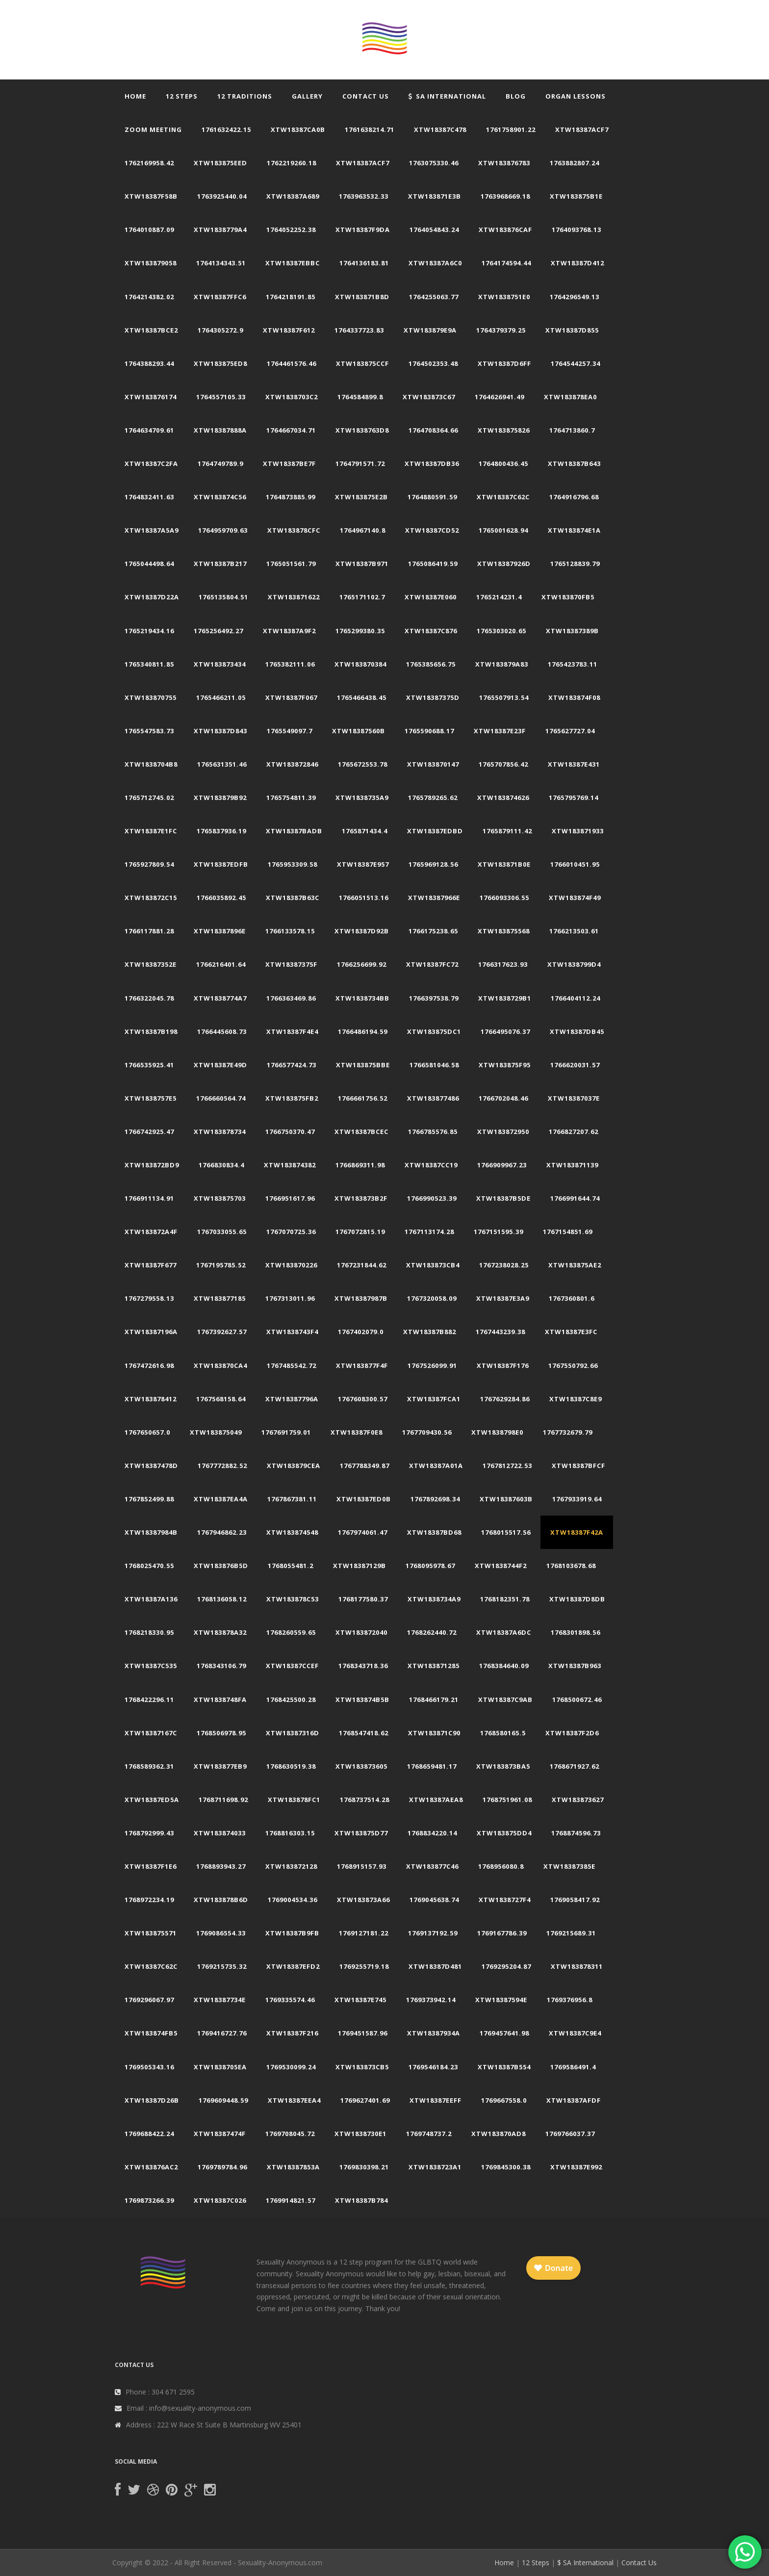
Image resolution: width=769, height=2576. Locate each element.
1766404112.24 (575, 998)
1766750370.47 (290, 1131)
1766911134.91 (149, 1198)
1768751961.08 (507, 1799)
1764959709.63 (223, 530)
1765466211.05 (221, 697)
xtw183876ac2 (151, 2167)
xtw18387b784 (361, 2200)
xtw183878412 (151, 1398)
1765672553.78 (362, 764)
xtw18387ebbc (292, 262)
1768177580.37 (363, 1599)
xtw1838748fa (220, 1699)
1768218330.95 (149, 1632)
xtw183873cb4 (433, 1265)
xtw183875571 (151, 1933)
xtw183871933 (578, 830)
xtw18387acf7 (582, 129)
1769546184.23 (433, 2066)
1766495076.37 (505, 1031)
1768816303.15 (290, 1833)
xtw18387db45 (577, 1031)
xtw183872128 (291, 1866)
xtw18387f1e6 (151, 1866)
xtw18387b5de (503, 1198)
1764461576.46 (291, 363)
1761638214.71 (369, 129)
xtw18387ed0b (363, 1498)
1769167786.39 (502, 1933)
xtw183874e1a (574, 530)
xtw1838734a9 (434, 1599)
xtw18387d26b (152, 2100)
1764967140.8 (362, 530)
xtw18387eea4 (294, 2100)
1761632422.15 (226, 129)
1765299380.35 (360, 630)
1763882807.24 (574, 162)
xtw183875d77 (361, 1833)
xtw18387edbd (435, 830)
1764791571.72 (360, 463)
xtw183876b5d (221, 1565)
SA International (447, 96)
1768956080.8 (501, 1866)
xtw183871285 (434, 1665)
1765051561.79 (291, 563)
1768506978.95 (221, 1732)
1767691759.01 (286, 1432)
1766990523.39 (432, 1198)
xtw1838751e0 (504, 296)
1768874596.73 (576, 1833)
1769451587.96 (362, 2033)
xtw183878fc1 (294, 1799)
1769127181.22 (363, 1933)
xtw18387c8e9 (575, 1398)
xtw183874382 (290, 1164)
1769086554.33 (221, 1933)
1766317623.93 (503, 964)
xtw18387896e (220, 931)
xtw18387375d (433, 697)
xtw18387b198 (151, 1031)
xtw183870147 (433, 764)
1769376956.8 (569, 1999)
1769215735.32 (222, 1966)
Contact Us (365, 96)
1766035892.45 (221, 897)
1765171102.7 (362, 596)
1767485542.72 (291, 1365)
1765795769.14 (573, 797)
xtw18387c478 (440, 129)
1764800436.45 (503, 463)
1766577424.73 (291, 1064)
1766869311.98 (360, 1164)
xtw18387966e (434, 897)
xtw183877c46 (432, 1866)
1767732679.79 (567, 1432)
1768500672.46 (577, 1699)
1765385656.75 (431, 664)
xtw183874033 (220, 1833)
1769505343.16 (149, 2066)
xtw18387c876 (431, 630)
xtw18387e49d (220, 1064)
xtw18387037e (574, 1098)
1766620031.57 (575, 1064)
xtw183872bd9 (152, 1164)
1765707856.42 (503, 764)
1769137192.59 (433, 1933)
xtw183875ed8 (220, 363)
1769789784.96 (222, 2167)
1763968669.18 (505, 196)
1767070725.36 (291, 1231)
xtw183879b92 (220, 797)
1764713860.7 (572, 430)
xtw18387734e (220, 1999)
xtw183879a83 (501, 664)
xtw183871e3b (434, 196)
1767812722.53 (507, 1465)
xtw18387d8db (577, 1599)
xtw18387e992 (576, 2167)
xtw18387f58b (151, 196)
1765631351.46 (222, 764)
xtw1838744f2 (501, 1565)
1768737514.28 (364, 1799)
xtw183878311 (577, 1966)
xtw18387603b (506, 1498)
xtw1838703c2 (291, 396)
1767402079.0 (361, 1331)
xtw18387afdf (573, 2100)
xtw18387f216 (292, 2033)
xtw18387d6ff (504, 363)
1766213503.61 (574, 931)
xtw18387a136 (151, 1599)
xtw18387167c (151, 1732)
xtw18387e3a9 (502, 1298)
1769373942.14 (431, 1999)
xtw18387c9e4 (575, 2033)
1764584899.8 (360, 396)
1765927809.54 (149, 864)
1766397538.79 (434, 998)
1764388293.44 (149, 363)
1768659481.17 (432, 1766)
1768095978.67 (430, 1565)
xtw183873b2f (360, 1198)
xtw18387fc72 (432, 964)
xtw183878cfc (293, 530)
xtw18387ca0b (298, 129)
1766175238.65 (433, 931)
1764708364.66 (433, 430)
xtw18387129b (359, 1565)
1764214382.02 (149, 296)
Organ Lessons (575, 96)
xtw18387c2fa (151, 463)
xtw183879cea (293, 1465)
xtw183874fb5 (151, 2033)
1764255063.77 (434, 296)
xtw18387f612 (289, 330)
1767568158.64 (221, 1398)
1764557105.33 (221, 396)
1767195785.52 (221, 1265)
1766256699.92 (361, 964)
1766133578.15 (290, 931)
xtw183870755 (151, 697)
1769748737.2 (429, 2133)
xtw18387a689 (292, 196)
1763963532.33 (363, 196)
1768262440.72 (432, 1632)
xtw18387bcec (361, 1131)
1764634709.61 (149, 430)
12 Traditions (244, 96)
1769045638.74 (434, 1899)
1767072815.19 (360, 1231)
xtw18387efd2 (293, 1966)
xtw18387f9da (362, 229)
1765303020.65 (501, 630)
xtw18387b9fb (292, 1933)
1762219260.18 (291, 162)
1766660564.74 (221, 1098)
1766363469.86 (291, 998)
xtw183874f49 (575, 897)
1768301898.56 (575, 1632)
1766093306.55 (504, 897)
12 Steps (182, 96)
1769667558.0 (504, 2100)
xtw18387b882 (429, 1331)
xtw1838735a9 (361, 797)
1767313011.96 (290, 1298)
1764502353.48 (433, 363)
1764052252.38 (291, 229)
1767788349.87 (364, 1465)
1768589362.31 (149, 1766)
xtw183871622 (294, 596)
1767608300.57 (362, 1398)
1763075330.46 (434, 162)
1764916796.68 (574, 496)
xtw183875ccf (362, 363)
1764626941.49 (499, 396)
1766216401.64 (221, 964)
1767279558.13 (149, 1298)
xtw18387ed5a (152, 1799)
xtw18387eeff (435, 2100)
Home (135, 96)
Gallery (307, 96)
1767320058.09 (432, 1298)
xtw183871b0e (504, 864)
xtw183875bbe (363, 1064)
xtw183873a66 (363, 1899)
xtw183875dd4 (504, 1833)
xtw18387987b (360, 1298)
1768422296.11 (149, 1699)
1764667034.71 (291, 430)
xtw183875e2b (361, 496)
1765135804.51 (223, 596)
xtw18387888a (220, 430)
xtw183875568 (504, 931)
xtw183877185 (220, 1298)
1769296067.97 (149, 1999)
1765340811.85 (149, 664)
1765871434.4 (364, 830)
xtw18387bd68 (434, 1532)
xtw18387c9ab (505, 1699)
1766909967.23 (502, 1164)
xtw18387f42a (576, 1532)
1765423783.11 (572, 664)
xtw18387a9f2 (289, 630)
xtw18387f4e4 (292, 1031)
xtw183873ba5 (503, 1766)
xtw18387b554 (504, 2066)
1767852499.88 (149, 1498)
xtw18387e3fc (571, 1331)
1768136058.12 (222, 1599)
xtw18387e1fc (151, 830)
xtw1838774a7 (220, 998)
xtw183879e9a (430, 330)
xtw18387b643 (574, 463)
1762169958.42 (149, 162)
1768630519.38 (291, 1766)
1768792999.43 (149, 1833)
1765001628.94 (503, 530)
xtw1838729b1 (504, 998)
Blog (516, 96)
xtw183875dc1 (434, 1031)
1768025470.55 (149, 1565)
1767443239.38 (500, 1331)
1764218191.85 (290, 296)
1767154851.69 (567, 1231)
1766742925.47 (149, 1131)
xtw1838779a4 (220, 229)
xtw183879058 (151, 262)
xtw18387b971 (361, 563)
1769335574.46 (290, 1999)
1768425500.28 (291, 1699)
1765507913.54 (504, 697)
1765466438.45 (361, 697)
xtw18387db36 (432, 463)
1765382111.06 (290, 664)
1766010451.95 (575, 864)
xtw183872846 (292, 764)
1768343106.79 (221, 1665)
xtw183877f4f (362, 1365)
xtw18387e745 (360, 1999)
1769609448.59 (223, 2100)
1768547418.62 (363, 1732)
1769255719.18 (364, 1966)
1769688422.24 (149, 2133)
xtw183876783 (504, 162)
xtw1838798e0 (497, 1432)
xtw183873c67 (429, 396)
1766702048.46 (503, 1098)
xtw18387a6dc (503, 1632)
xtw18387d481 (435, 1966)
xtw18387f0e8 (357, 1432)
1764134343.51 (221, 262)
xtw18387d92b (361, 931)
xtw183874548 (292, 1532)
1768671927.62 (574, 1766)
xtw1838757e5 (151, 1098)
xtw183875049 (216, 1432)
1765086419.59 (433, 563)
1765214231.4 (499, 596)
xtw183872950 (503, 1131)
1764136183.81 (364, 262)
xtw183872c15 (151, 897)
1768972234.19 (149, 1899)
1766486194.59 (362, 1031)
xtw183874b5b (362, 1699)
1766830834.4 (221, 1164)
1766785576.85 (433, 1131)
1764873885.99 (290, 496)
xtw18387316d (292, 1732)
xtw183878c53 (292, 1599)
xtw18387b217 (220, 563)
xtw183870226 (291, 1265)
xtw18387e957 (363, 864)
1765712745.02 (149, 797)
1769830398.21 (364, 2167)
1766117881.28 (149, 931)
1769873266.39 (149, 2200)
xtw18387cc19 (431, 1164)
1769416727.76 (222, 2033)
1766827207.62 (573, 1131)
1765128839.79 (575, 563)
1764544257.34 (575, 363)
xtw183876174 (151, 396)
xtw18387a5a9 (152, 530)
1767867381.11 (292, 1498)
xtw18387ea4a (221, 1498)
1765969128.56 (433, 864)
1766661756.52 (362, 1098)
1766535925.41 (149, 1064)
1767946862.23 (222, 1532)
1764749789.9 (220, 463)
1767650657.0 (147, 1432)
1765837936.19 (221, 830)
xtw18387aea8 (436, 1799)
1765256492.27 (218, 630)
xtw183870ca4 (220, 1365)
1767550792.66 (573, 1365)
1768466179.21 (434, 1699)
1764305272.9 (220, 330)
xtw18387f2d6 (572, 1732)
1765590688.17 (429, 730)
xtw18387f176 (503, 1365)
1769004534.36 (292, 1899)
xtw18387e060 (431, 596)
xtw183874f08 (574, 697)
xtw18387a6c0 (435, 262)
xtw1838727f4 (505, 1899)
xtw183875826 (504, 430)
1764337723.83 (359, 330)
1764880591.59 (432, 496)
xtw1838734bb (362, 998)
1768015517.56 (506, 1532)
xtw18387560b (358, 730)
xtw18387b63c (292, 897)
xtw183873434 (220, 664)
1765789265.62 (433, 797)
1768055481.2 (290, 1565)
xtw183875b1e (576, 196)
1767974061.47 (362, 1532)
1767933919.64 (577, 1498)
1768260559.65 (291, 1632)
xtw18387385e (569, 1866)
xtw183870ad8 (498, 2133)
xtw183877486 (433, 1098)
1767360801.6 (571, 1298)
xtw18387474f (220, 2133)
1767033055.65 (222, 1231)
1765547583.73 (149, 730)
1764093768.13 (576, 229)
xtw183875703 (220, 1198)
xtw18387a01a (436, 1465)
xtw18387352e (151, 964)
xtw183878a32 (220, 1632)
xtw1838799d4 (574, 964)
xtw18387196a (151, 1331)
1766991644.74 (575, 1198)
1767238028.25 (504, 1265)
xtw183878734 (220, 1131)
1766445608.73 (222, 1031)
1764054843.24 (434, 229)
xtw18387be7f (289, 463)
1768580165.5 (503, 1732)
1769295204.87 (506, 1966)
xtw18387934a (433, 2033)
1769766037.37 (570, 2133)
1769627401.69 (365, 2100)
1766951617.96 (290, 1198)
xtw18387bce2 (151, 330)
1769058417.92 (575, 1899)
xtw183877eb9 (220, 1766)
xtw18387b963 (574, 1665)
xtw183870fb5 (567, 596)
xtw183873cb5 (362, 2066)
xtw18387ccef (292, 1665)
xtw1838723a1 (435, 2167)
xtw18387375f (291, 964)
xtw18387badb (294, 830)
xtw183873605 (361, 1766)
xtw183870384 (360, 664)
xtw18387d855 (572, 330)
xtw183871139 (572, 1164)
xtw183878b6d (221, 1899)
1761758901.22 (511, 129)
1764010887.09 (149, 229)
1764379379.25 (501, 330)
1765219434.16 (149, 630)
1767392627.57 (222, 1331)
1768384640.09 (504, 1665)
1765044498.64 (149, 563)
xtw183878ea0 (570, 396)
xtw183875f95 (505, 1064)
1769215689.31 (571, 1933)
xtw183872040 (361, 1632)
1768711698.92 (223, 1799)
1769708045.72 (290, 2133)
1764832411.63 (149, 496)
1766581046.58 (434, 1064)
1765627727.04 (570, 730)
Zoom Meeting (153, 129)
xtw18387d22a (152, 596)
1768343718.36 (363, 1665)
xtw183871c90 (434, 1732)
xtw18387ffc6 (220, 296)
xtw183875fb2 (291, 1098)
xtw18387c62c (503, 496)
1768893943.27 (221, 1866)
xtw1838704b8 (151, 764)
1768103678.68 (571, 1565)
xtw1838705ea (220, 2066)
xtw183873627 (578, 1799)
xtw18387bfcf (578, 1465)
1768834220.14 (432, 1833)
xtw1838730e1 (360, 2133)
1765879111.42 (507, 830)
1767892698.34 (435, 1498)
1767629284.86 (505, 1398)
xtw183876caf (505, 229)
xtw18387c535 (151, 1665)
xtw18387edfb (221, 864)
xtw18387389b (572, 630)
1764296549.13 (574, 296)
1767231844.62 (361, 1265)
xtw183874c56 (220, 496)
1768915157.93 (361, 1866)
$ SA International (585, 2562)
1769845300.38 (506, 2167)
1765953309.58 (292, 864)
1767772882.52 (222, 1465)
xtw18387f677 (151, 1265)
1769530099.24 (291, 2066)
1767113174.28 (429, 1231)
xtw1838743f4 (292, 1331)
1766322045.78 (149, 998)
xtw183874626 (503, 797)
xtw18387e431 (574, 764)
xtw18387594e (501, 1999)
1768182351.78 (505, 1599)
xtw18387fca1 (434, 1398)
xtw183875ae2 (574, 1265)
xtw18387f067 (291, 697)
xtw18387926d (504, 563)
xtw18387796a (291, 1398)
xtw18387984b (151, 1532)
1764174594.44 (506, 262)
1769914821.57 (290, 2200)
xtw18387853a (293, 2167)
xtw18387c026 (220, 2200)
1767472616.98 (149, 1365)
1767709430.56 (427, 1432)
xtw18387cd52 (432, 530)
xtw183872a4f (151, 1231)
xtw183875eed (220, 162)
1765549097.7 (289, 730)
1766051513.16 (363, 897)
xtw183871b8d (362, 296)
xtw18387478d (151, 1465)
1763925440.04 (222, 196)
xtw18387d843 (220, 730)
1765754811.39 (291, 797)
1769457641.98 (504, 2033)
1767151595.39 (498, 1231)
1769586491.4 (573, 2066)
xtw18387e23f (500, 730)
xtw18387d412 (577, 262)
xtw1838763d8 (362, 430)
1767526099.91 (432, 1365)
